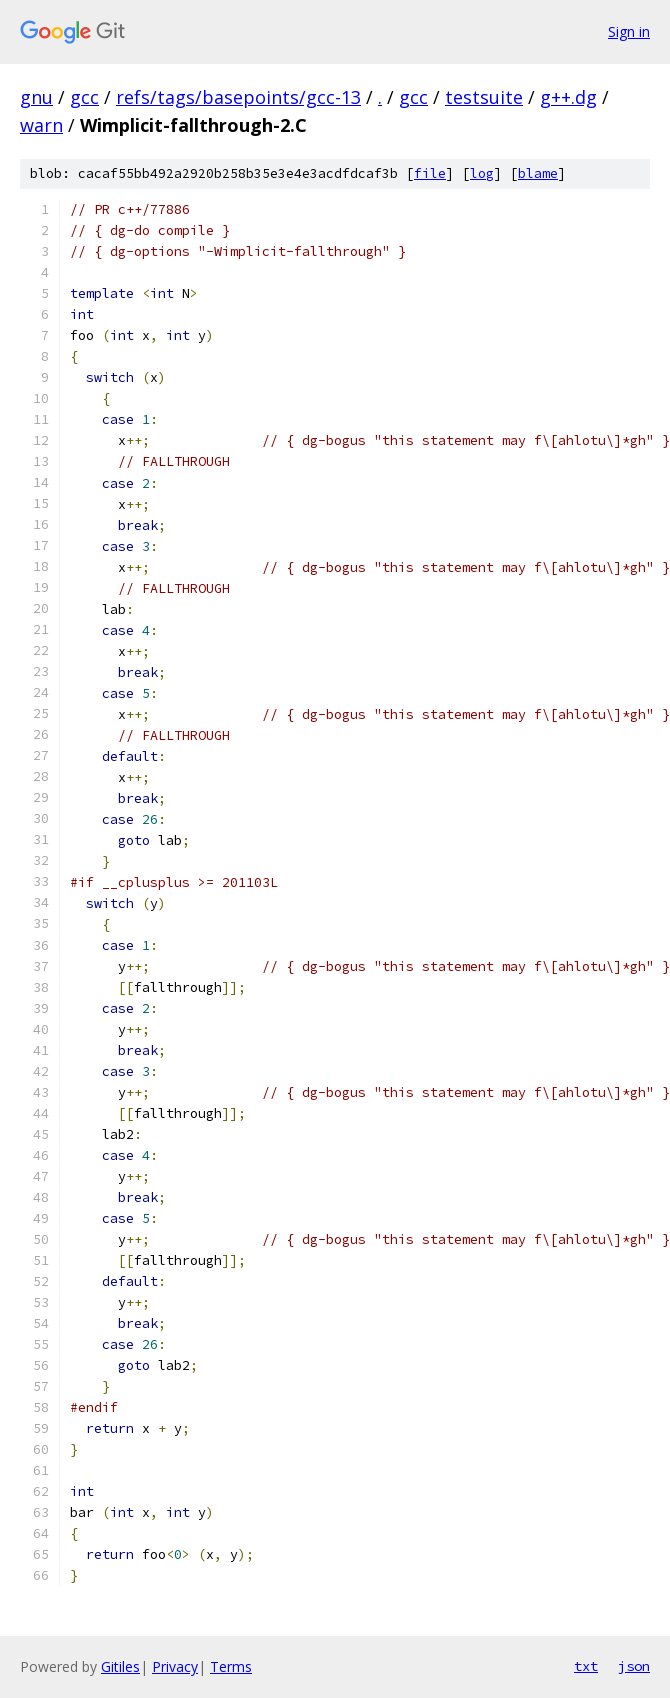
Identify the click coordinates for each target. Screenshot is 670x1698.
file (430, 173)
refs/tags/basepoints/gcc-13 (238, 97)
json (634, 1666)
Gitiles (120, 1666)
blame (538, 173)
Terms (231, 1666)
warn (41, 125)
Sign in (629, 31)
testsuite (484, 97)
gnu (36, 97)
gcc (84, 97)
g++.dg (568, 97)
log (482, 173)
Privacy (175, 1666)
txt (586, 1666)
